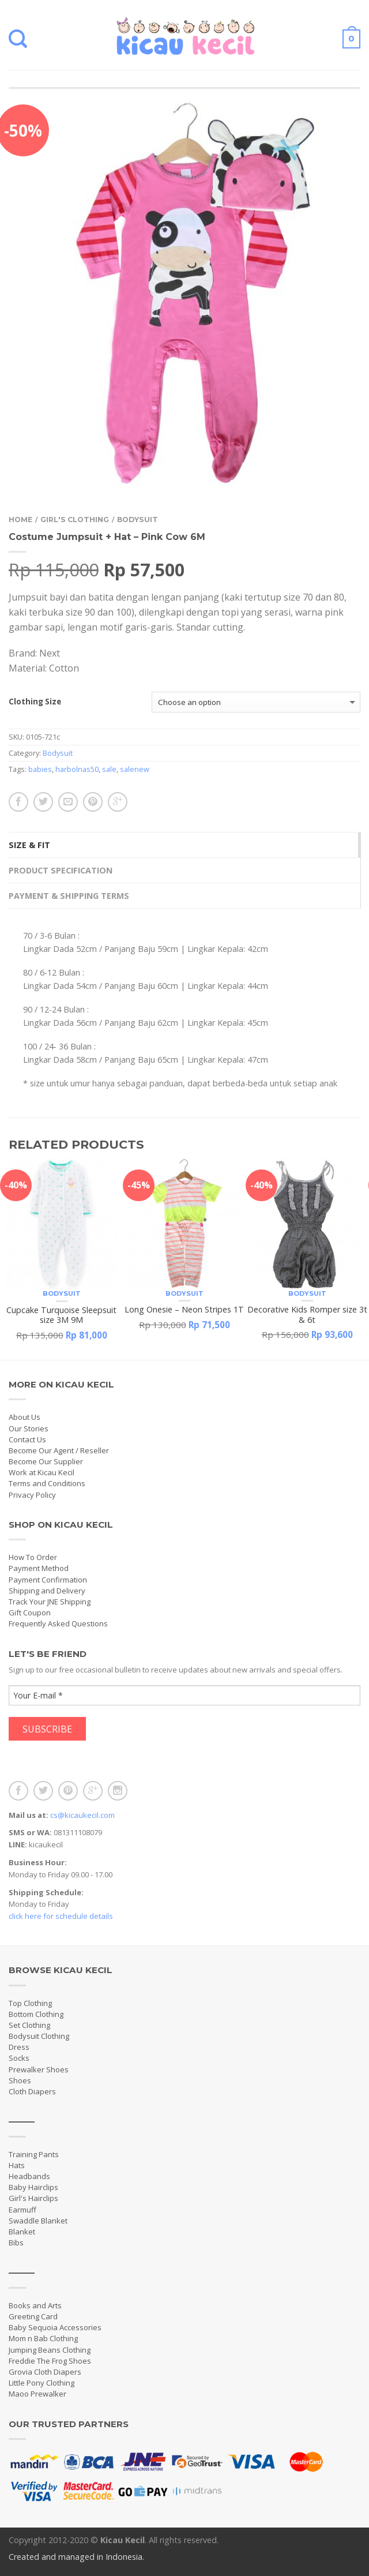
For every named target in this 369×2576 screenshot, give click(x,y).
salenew (134, 769)
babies (40, 769)
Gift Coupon (30, 1612)
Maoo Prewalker (37, 2393)
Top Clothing (30, 2003)
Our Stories (28, 1428)
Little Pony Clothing (41, 2383)
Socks (19, 2058)
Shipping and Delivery (47, 1590)
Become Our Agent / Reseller (59, 1450)
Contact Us (27, 1439)
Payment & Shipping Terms (69, 895)
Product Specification (60, 870)
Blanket (22, 2231)
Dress (19, 2047)
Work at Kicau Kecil (41, 1472)
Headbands (29, 2176)
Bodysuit (137, 519)
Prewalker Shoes (39, 2069)
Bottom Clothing (36, 2014)
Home (20, 519)
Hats (17, 2165)
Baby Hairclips (33, 2187)
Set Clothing (29, 2025)
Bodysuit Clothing (39, 2036)
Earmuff (22, 2209)
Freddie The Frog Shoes (50, 2361)
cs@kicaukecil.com (82, 1815)
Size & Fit (29, 844)
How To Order (33, 1557)
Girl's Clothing (74, 519)
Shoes (20, 2080)
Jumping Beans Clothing (50, 2350)
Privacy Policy (32, 1495)
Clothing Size (35, 702)
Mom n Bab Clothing (43, 2338)
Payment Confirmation (48, 1579)
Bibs (16, 2242)
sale (109, 769)
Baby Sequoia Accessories (55, 2327)
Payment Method (39, 1568)
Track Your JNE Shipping (50, 1601)
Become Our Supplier (46, 1461)
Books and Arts (35, 2305)
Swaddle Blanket (38, 2220)
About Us (24, 1417)
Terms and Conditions (47, 1483)
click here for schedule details (61, 1916)
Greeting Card (33, 2316)
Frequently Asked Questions (58, 1623)
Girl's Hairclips (33, 2198)
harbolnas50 (77, 769)
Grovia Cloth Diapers (45, 2372)
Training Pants (34, 2154)
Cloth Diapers (32, 2091)
